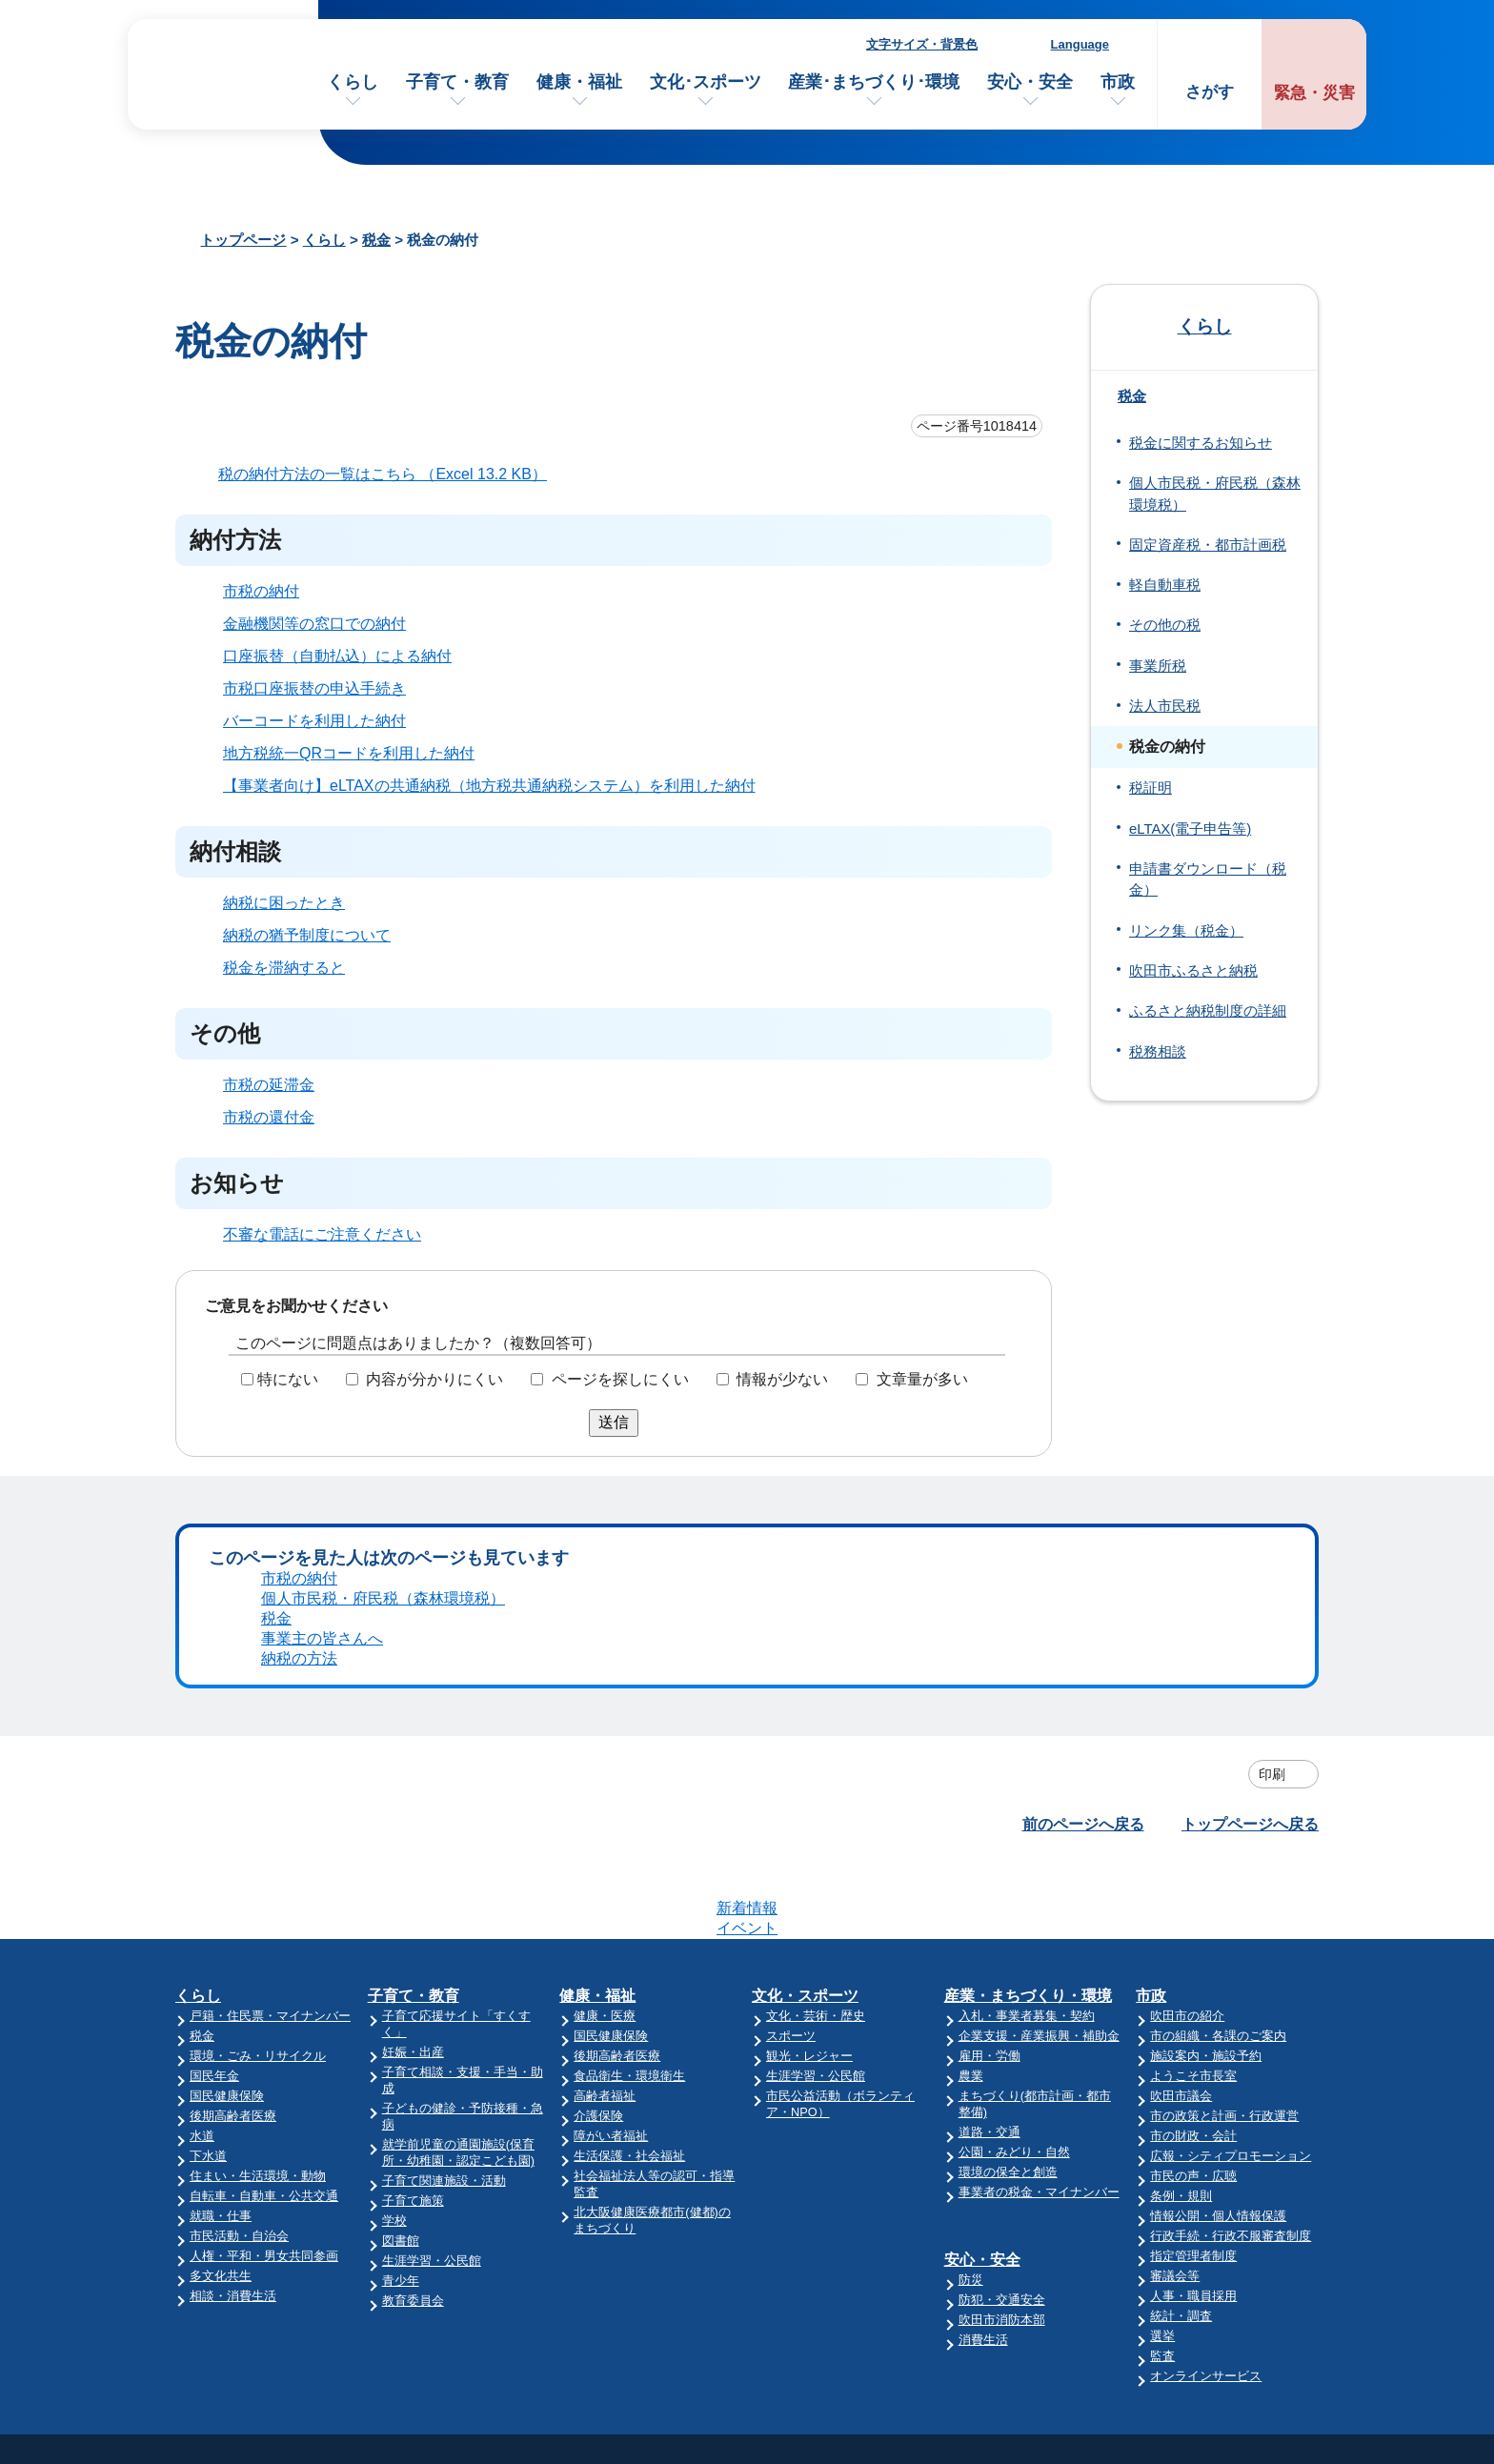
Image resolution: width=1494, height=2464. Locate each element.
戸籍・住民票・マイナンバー (270, 1681)
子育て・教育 (457, 81)
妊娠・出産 (413, 1717)
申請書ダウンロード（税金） (1207, 879)
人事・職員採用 (1193, 1961)
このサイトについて (1226, 2206)
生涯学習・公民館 (431, 1926)
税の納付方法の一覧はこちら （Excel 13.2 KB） (390, 474)
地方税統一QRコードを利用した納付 (348, 753)
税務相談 (1157, 1052)
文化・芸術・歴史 (815, 1681)
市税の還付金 (268, 1117)
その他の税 (1165, 625)
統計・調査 (1181, 1981)
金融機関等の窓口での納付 (314, 624)
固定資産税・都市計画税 (1207, 545)
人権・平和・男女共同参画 (264, 1921)
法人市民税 (1165, 706)
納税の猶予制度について (307, 935)
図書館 (400, 1906)
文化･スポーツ (705, 81)
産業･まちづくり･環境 (873, 81)
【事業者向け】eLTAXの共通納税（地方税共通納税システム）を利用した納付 (489, 786)
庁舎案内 (969, 2243)
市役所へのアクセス (1007, 2206)
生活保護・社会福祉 (629, 1821)
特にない (287, 1379)
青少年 (400, 1946)
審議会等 (1175, 1941)
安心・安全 (1030, 81)
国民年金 (214, 1741)
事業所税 (1157, 666)
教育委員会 (413, 1966)
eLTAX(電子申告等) (1190, 829)
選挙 (1162, 2001)
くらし (352, 81)
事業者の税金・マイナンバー (1039, 1857)
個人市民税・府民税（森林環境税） (1215, 493)
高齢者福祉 (605, 1761)
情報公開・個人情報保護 (1218, 1881)
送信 (613, 1422)
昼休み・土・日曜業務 (1015, 2280)
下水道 (208, 1821)
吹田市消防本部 (1002, 1985)
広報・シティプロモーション (1230, 1821)
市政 (1117, 81)
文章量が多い (922, 1379)
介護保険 (598, 1781)
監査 (1162, 2021)
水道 (202, 1801)
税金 (376, 240)
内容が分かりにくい (434, 1379)
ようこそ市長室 (1193, 1741)
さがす (1209, 92)
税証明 (1150, 788)
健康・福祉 (579, 81)
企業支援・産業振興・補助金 (1039, 1701)
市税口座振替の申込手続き (314, 688)
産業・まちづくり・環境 (1028, 1661)
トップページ (243, 240)
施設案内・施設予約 (1206, 1721)
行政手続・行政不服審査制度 (1230, 1901)
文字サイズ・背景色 (922, 44)
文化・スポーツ (805, 1661)
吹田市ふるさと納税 (1193, 971)
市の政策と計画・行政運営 (1224, 1781)
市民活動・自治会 (239, 1901)
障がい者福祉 (611, 1801)
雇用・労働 (989, 1721)
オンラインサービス (1206, 2041)
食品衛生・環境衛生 (629, 1741)
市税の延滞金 (268, 1085)
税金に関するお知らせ (1200, 443)
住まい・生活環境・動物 (258, 1841)
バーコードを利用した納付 (314, 721)
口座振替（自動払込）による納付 (337, 656)
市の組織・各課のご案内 (1218, 1701)
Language (1080, 44)
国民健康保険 (227, 1761)
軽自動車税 (1165, 585)
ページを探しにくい (620, 1379)
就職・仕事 (221, 1881)
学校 (394, 1886)
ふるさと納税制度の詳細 (1207, 1011)
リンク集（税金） (1186, 931)
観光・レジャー (809, 1721)
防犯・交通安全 (1002, 1965)
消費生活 (983, 2005)
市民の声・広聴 (1193, 1841)
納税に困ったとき (284, 903)
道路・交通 (989, 1797)
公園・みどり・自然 (1014, 1817)
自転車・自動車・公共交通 (264, 1861)
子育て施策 (413, 1866)
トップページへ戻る (1250, 1564)
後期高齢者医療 (233, 1781)
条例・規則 (1181, 1861)
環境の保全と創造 (1008, 1837)
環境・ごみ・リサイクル (258, 1721)
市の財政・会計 (1193, 1801)
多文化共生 (221, 1941)
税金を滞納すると (284, 967)
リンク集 (1188, 2280)
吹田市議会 (1181, 1761)
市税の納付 (261, 591)
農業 (971, 1741)
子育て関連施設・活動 (444, 1846)
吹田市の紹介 (1187, 1681)
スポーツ (791, 1701)
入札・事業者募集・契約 (1027, 1681)
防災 (971, 1945)
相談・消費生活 (233, 1961)
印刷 (1272, 1514)
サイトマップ (1203, 2243)
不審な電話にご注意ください (322, 1234)
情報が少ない (782, 1379)
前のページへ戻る (1083, 1564)
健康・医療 (605, 1681)
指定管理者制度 (1193, 1921)
